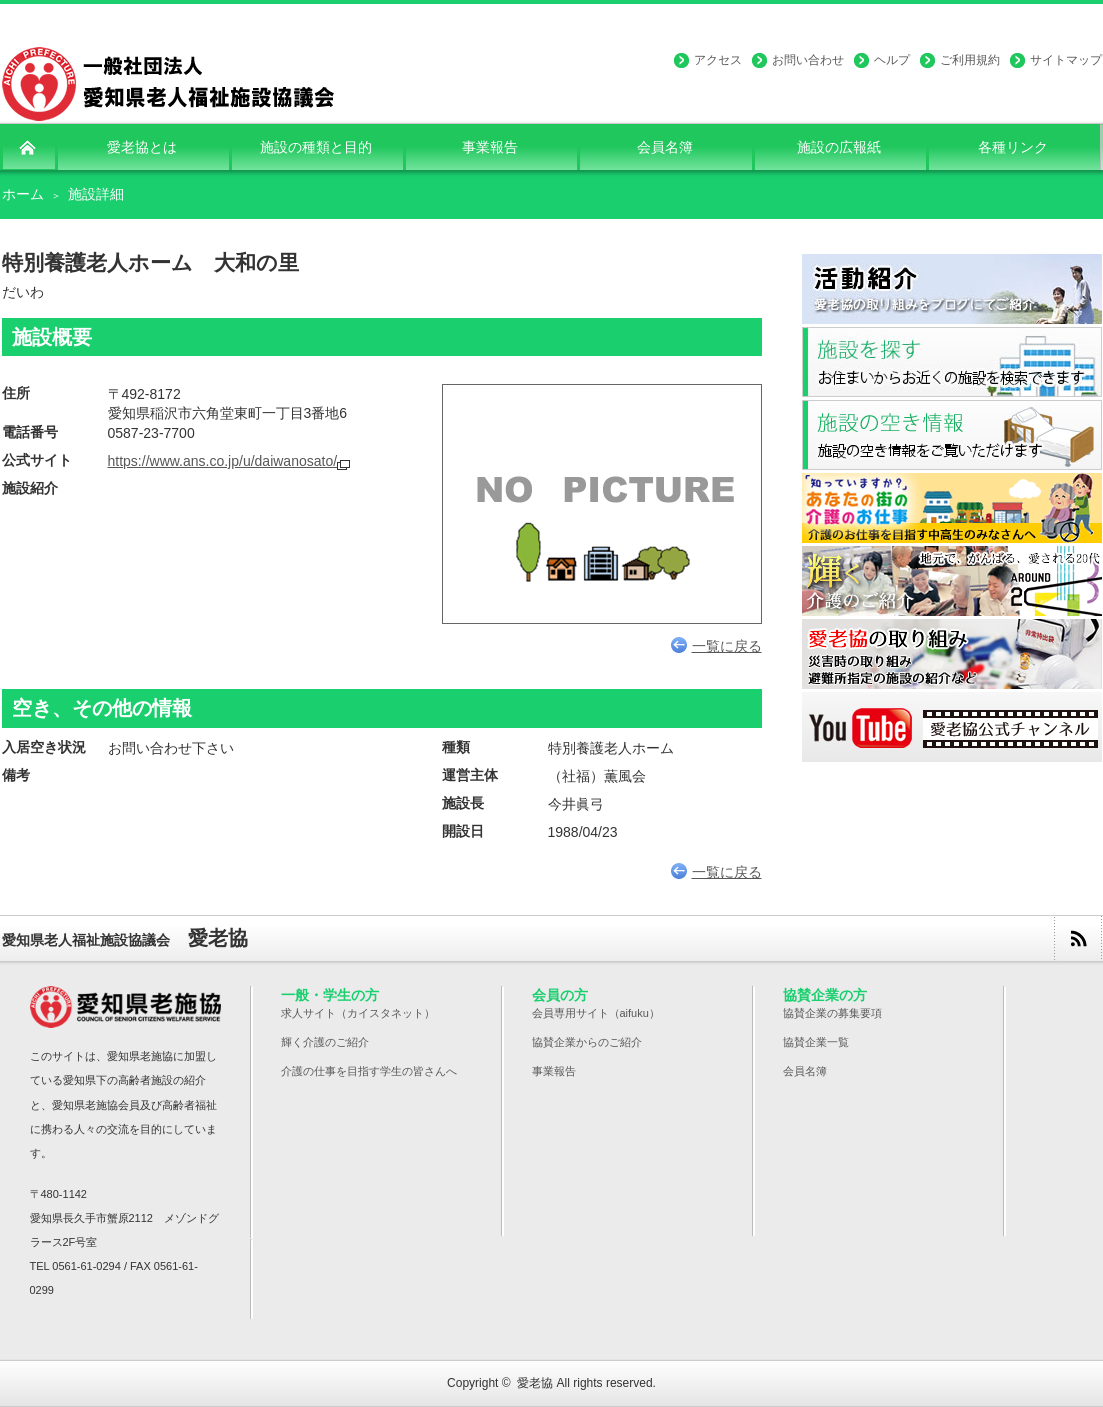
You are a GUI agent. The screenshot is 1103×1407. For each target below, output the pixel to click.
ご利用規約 (970, 60)
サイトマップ (1066, 60)
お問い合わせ (808, 60)
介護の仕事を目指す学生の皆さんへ (369, 1071)
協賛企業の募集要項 (832, 1013)
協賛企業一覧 (816, 1042)
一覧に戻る (716, 646)
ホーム (23, 194)
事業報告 (554, 1071)
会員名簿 (805, 1071)
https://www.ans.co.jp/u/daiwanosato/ (223, 461)
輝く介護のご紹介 (325, 1042)
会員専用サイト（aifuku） (596, 1013)
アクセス (718, 60)
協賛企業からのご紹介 (587, 1042)
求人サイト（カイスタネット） (358, 1013)
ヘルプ (892, 60)
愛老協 (535, 1383)
